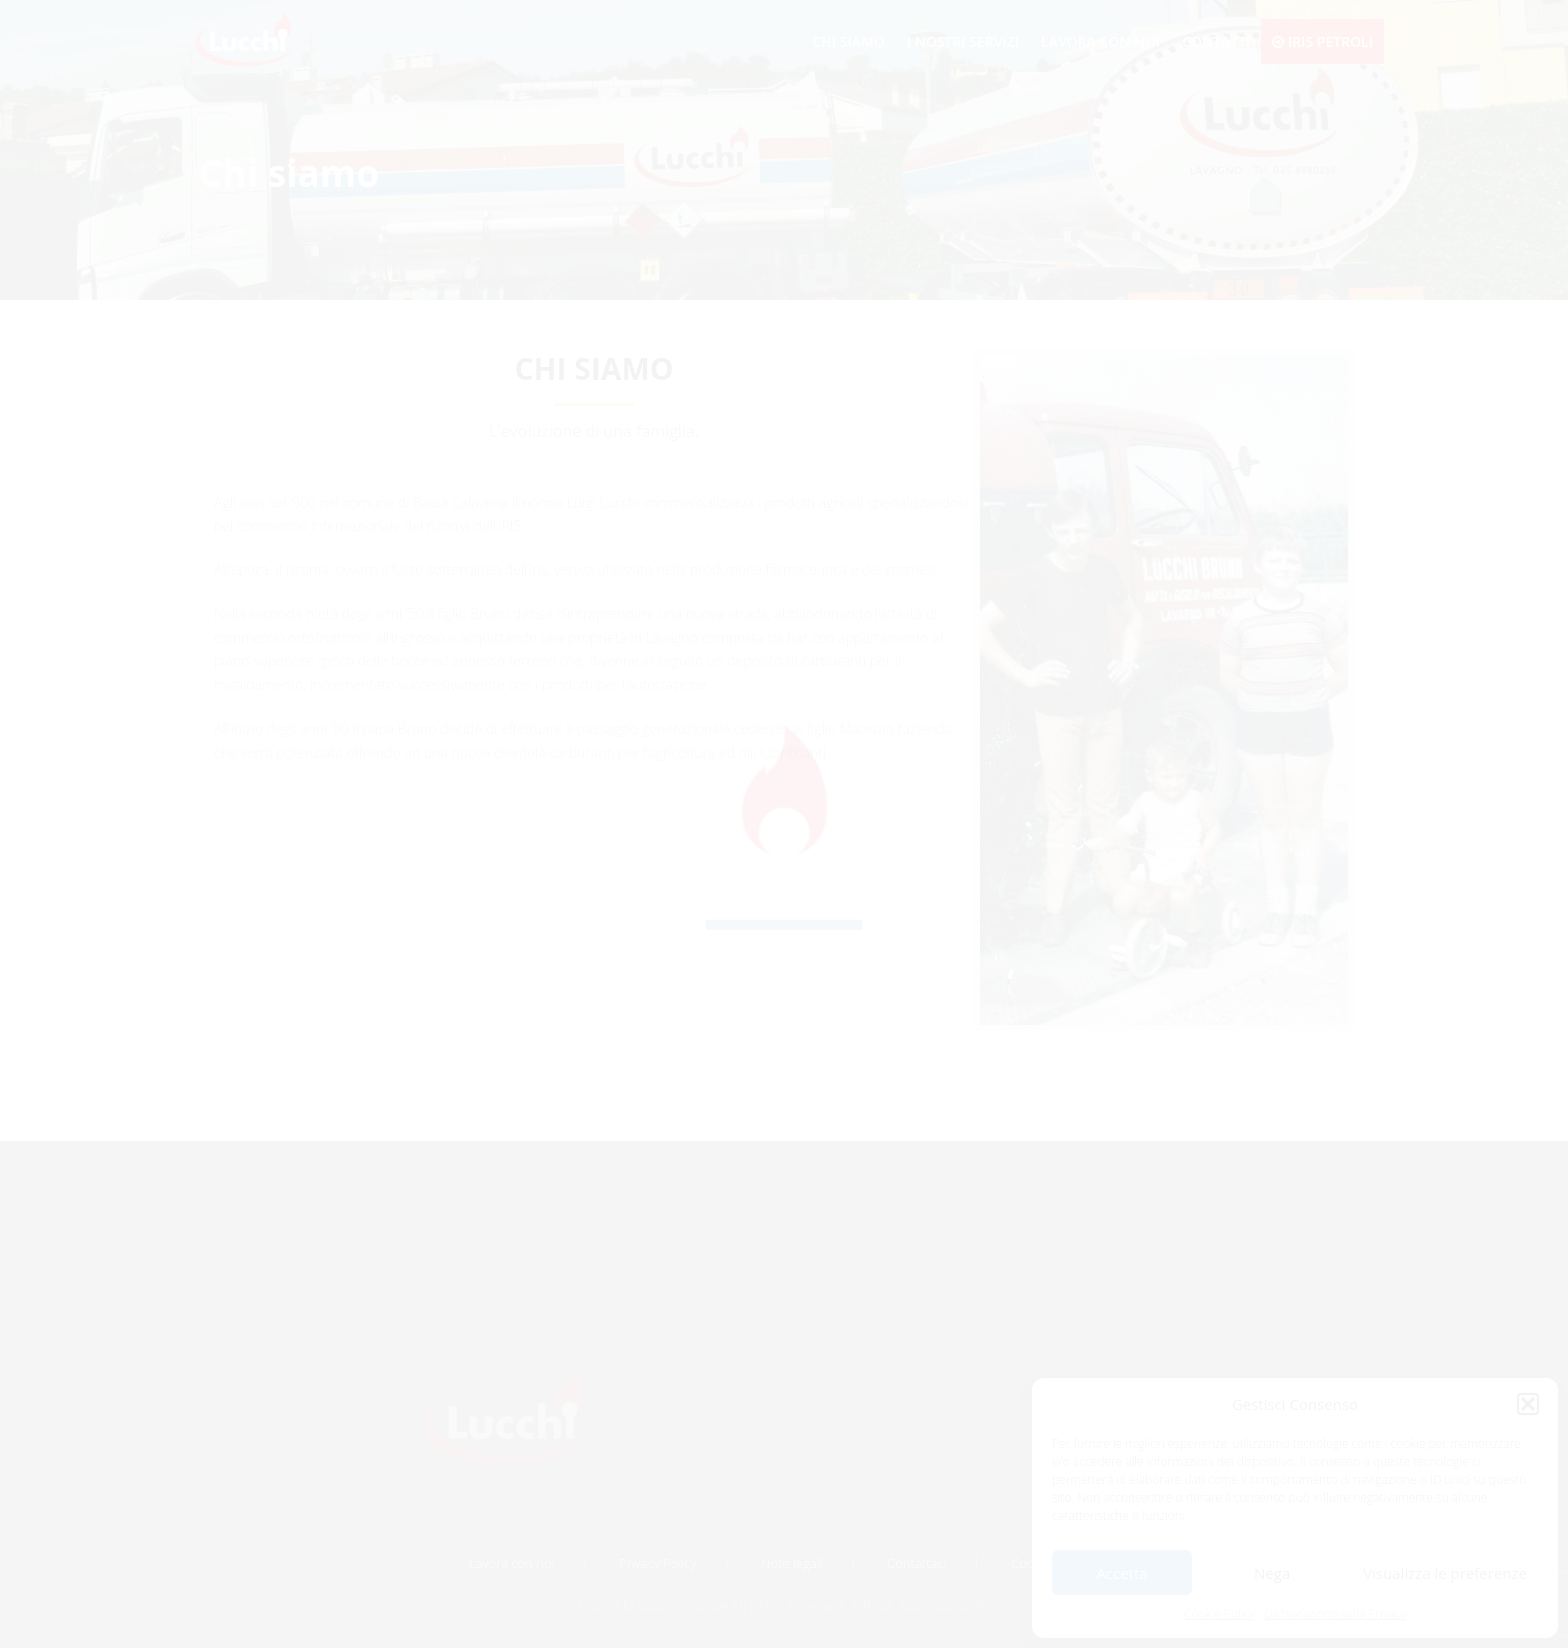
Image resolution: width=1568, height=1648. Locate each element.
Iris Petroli (1322, 41)
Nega (1272, 1573)
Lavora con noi (1100, 41)
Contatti (1216, 41)
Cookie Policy (1219, 1613)
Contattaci (916, 1563)
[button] (1528, 1404)
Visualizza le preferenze (1445, 1573)
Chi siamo (848, 41)
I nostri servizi (963, 41)
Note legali (791, 1563)
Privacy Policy (657, 1563)
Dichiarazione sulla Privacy (1335, 1613)
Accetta (1121, 1573)
